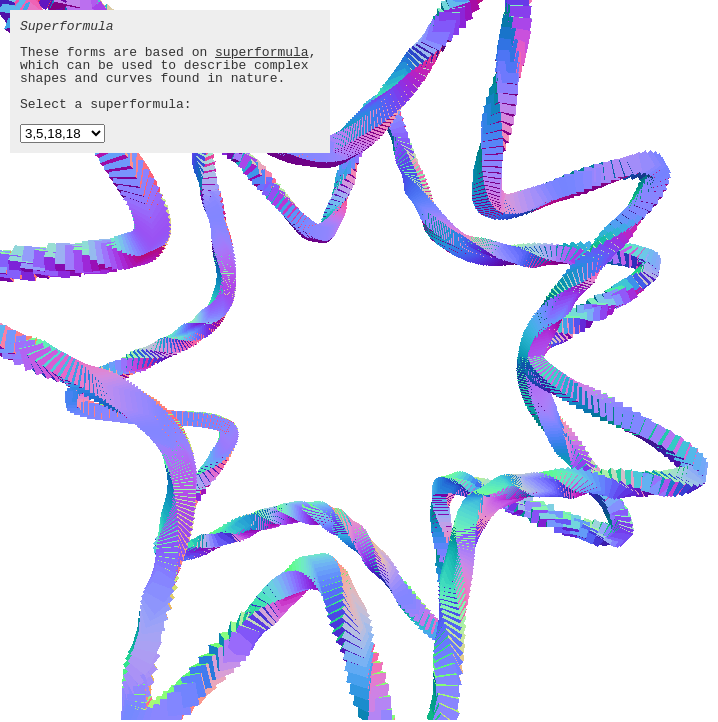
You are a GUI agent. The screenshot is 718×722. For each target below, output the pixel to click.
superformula (262, 52)
